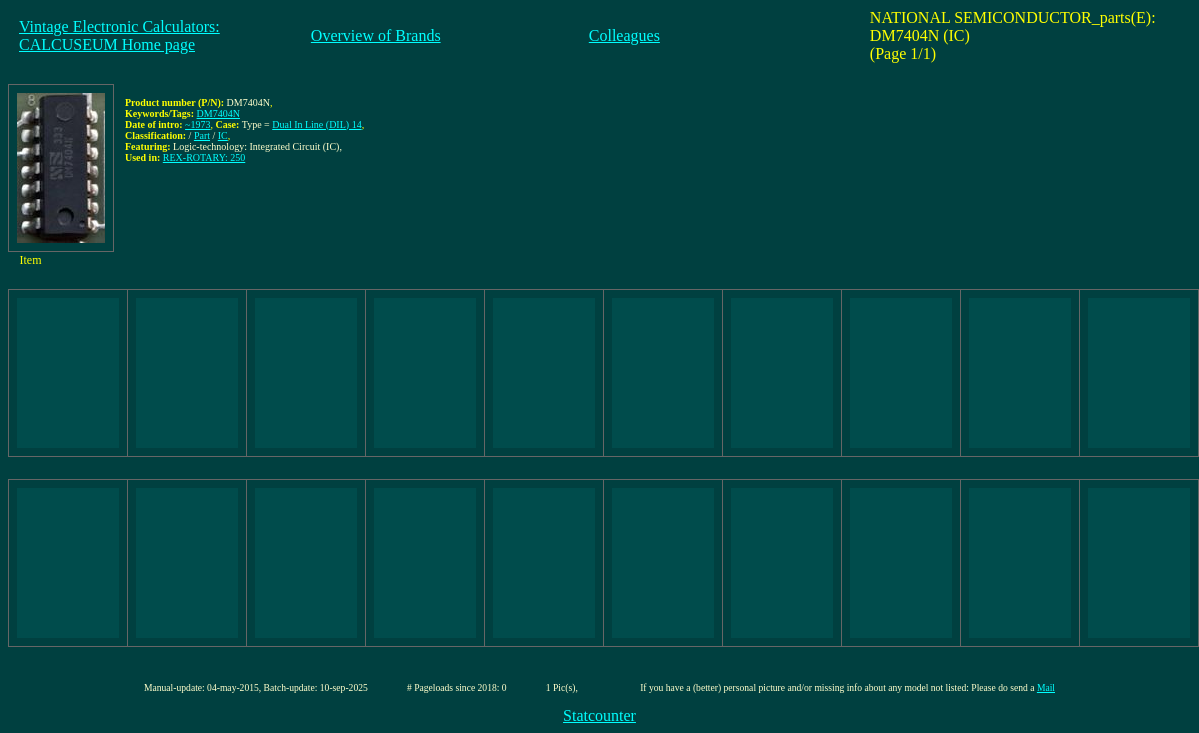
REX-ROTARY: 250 (204, 157)
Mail (1046, 687)
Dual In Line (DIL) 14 (316, 124)
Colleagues (624, 35)
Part (202, 135)
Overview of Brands (376, 35)
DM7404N (218, 113)
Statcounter (599, 715)
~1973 (197, 124)
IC (223, 135)
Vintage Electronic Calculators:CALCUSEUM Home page (119, 35)
